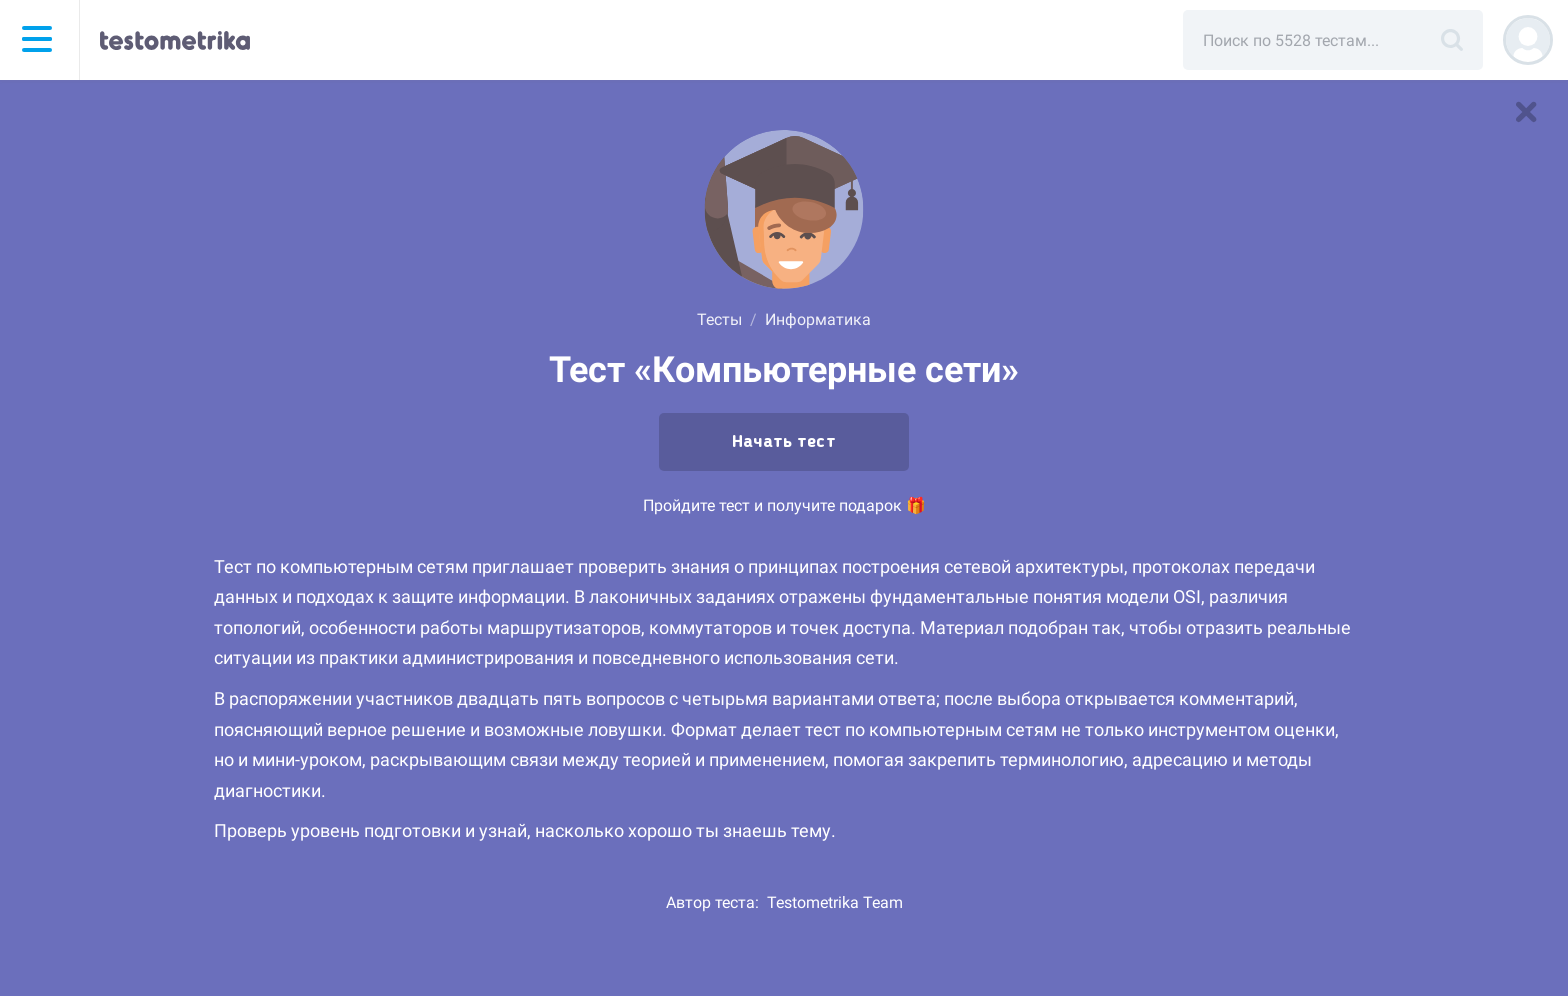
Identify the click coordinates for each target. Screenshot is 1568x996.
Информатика (818, 319)
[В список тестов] (1526, 112)
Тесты (719, 319)
